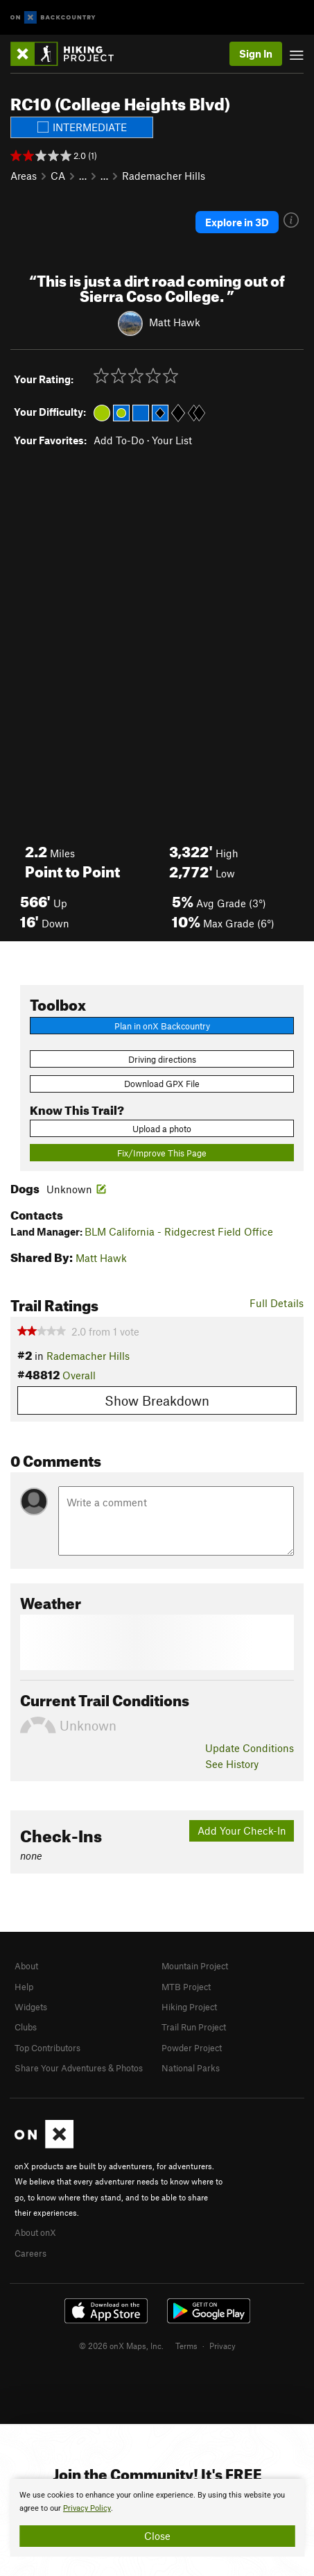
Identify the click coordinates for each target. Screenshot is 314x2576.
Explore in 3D (237, 222)
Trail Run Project (194, 2026)
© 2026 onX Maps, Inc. (121, 2345)
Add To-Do (119, 440)
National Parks (191, 2067)
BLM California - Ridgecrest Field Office (179, 1231)
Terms (186, 2345)
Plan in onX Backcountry (162, 1026)
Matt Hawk (174, 321)
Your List (172, 440)
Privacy (222, 2345)
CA (58, 175)
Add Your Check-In (242, 1830)
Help (24, 1986)
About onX (35, 2232)
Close (157, 2535)
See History (232, 1764)
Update (249, 1748)
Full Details (277, 1303)
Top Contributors (47, 2047)
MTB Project (186, 1986)
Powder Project (192, 2047)
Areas (23, 175)
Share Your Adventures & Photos (79, 2067)
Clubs (26, 2026)
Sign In (255, 53)
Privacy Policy (87, 2508)
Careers (30, 2253)
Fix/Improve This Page (162, 1153)
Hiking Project (189, 2006)
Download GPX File (162, 1083)
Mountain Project (195, 1965)
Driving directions (162, 1059)
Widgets (31, 2006)
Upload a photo (161, 1128)
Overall (79, 1375)
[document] (157, 2518)
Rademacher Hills (163, 175)
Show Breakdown (157, 1400)
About (26, 1965)
